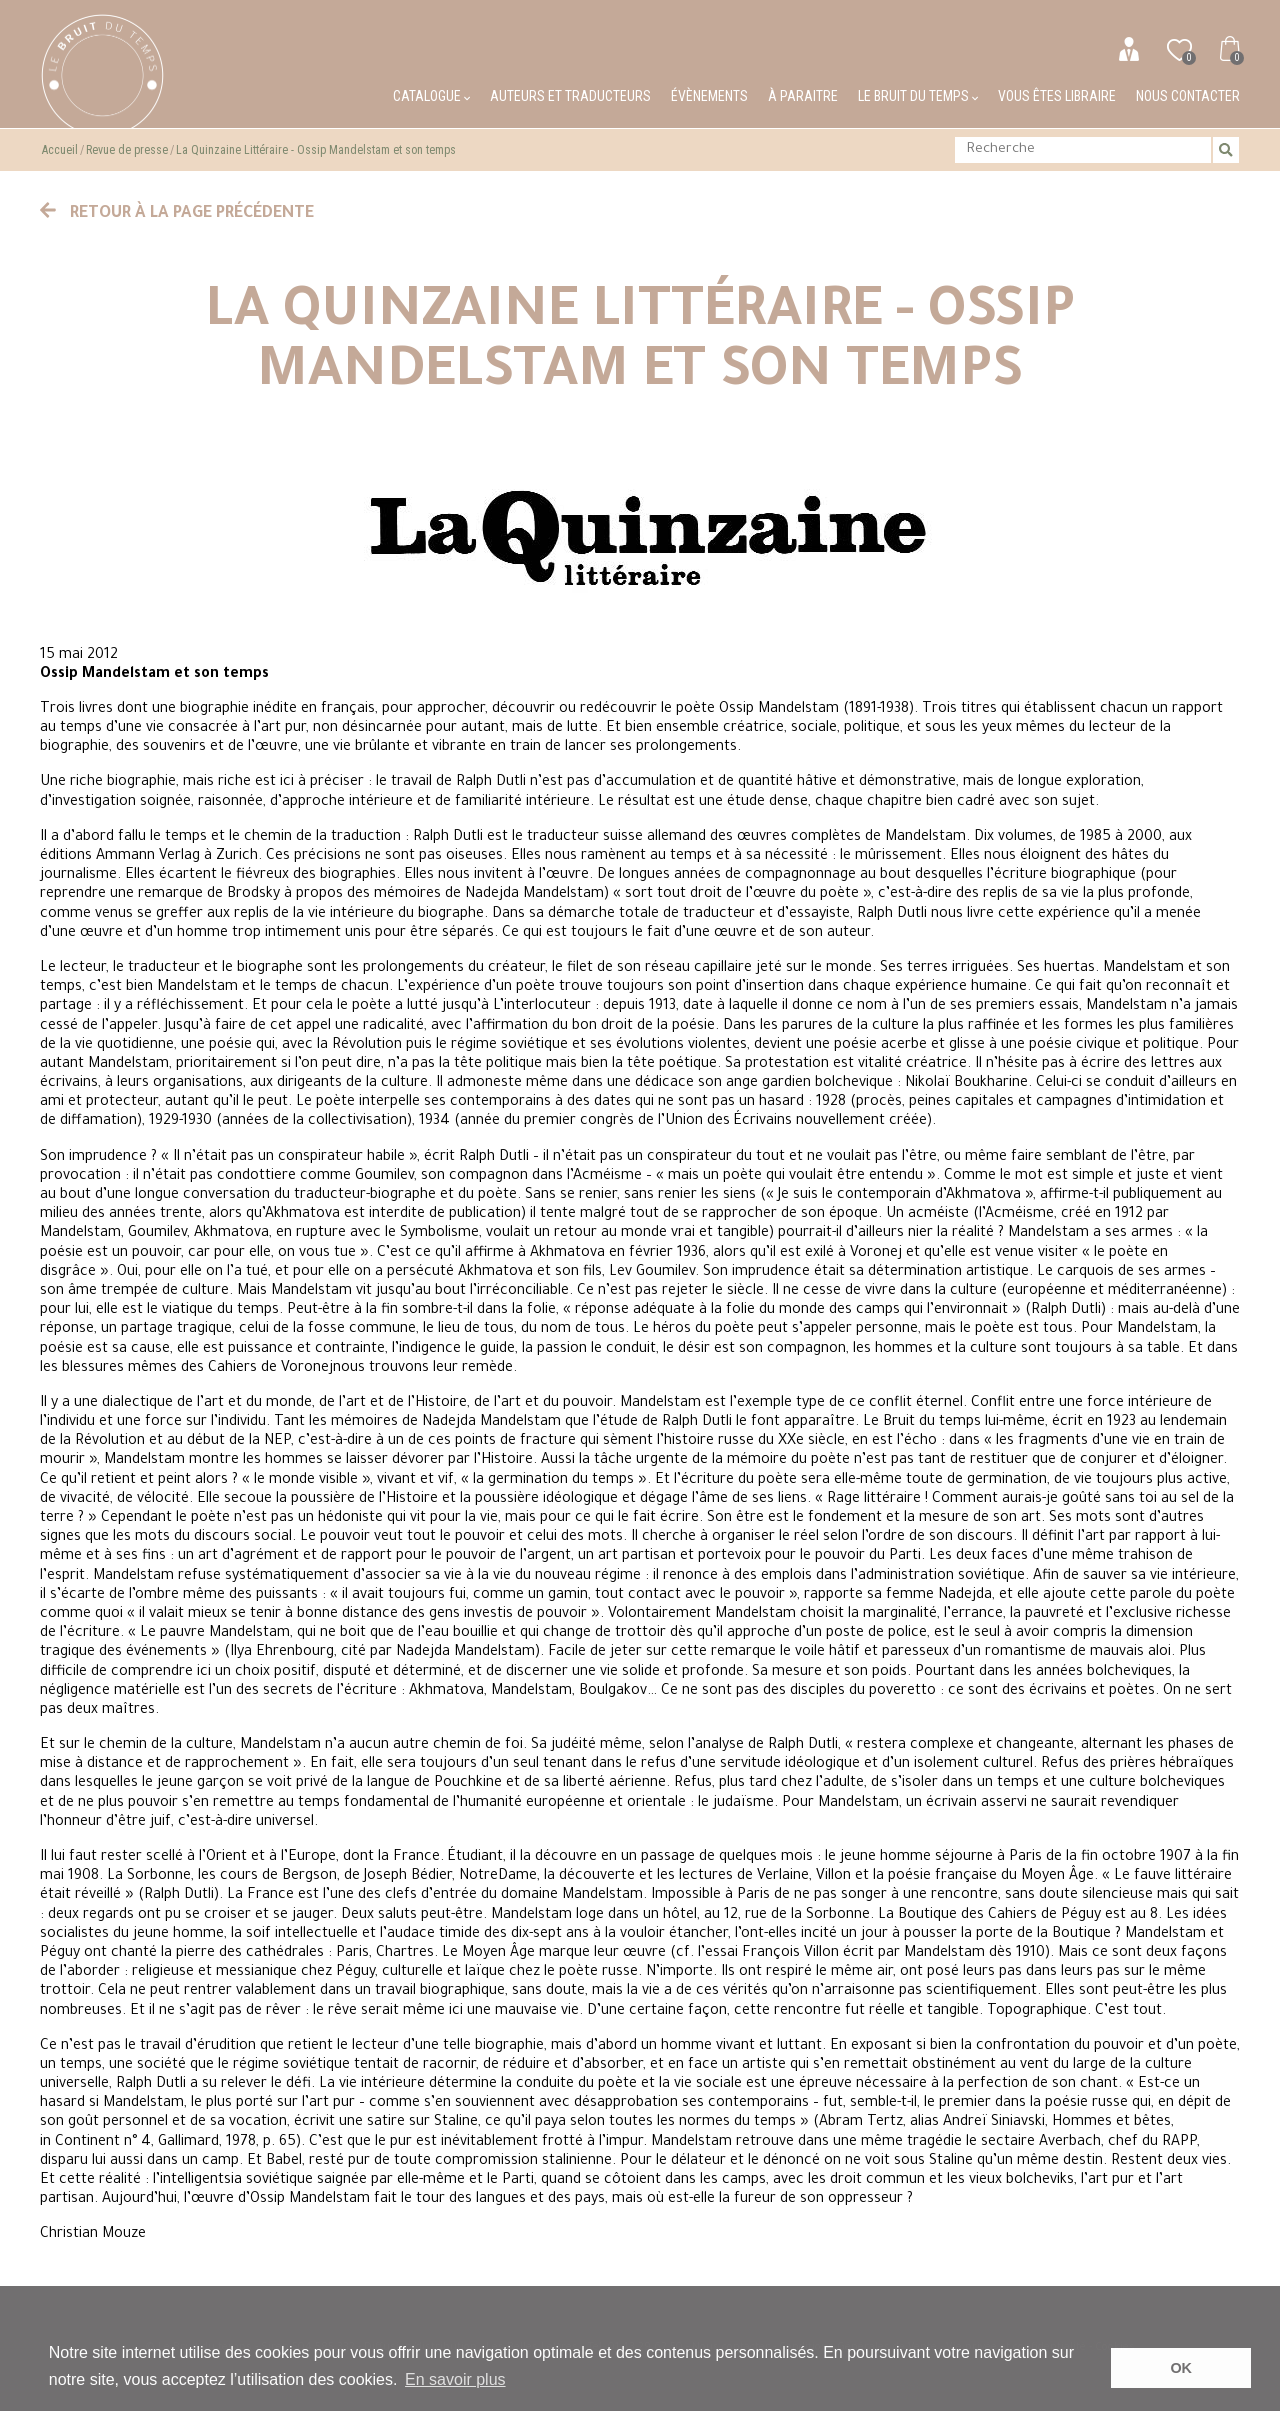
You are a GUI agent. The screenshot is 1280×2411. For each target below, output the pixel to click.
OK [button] (1181, 2368)
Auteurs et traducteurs (570, 96)
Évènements (709, 96)
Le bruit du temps (918, 96)
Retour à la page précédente (177, 214)
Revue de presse (127, 150)
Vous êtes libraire (1057, 96)
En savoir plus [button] (455, 2379)
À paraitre (803, 96)
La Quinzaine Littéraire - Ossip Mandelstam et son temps (316, 150)
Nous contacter (1188, 96)
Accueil (60, 150)
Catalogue (431, 96)
